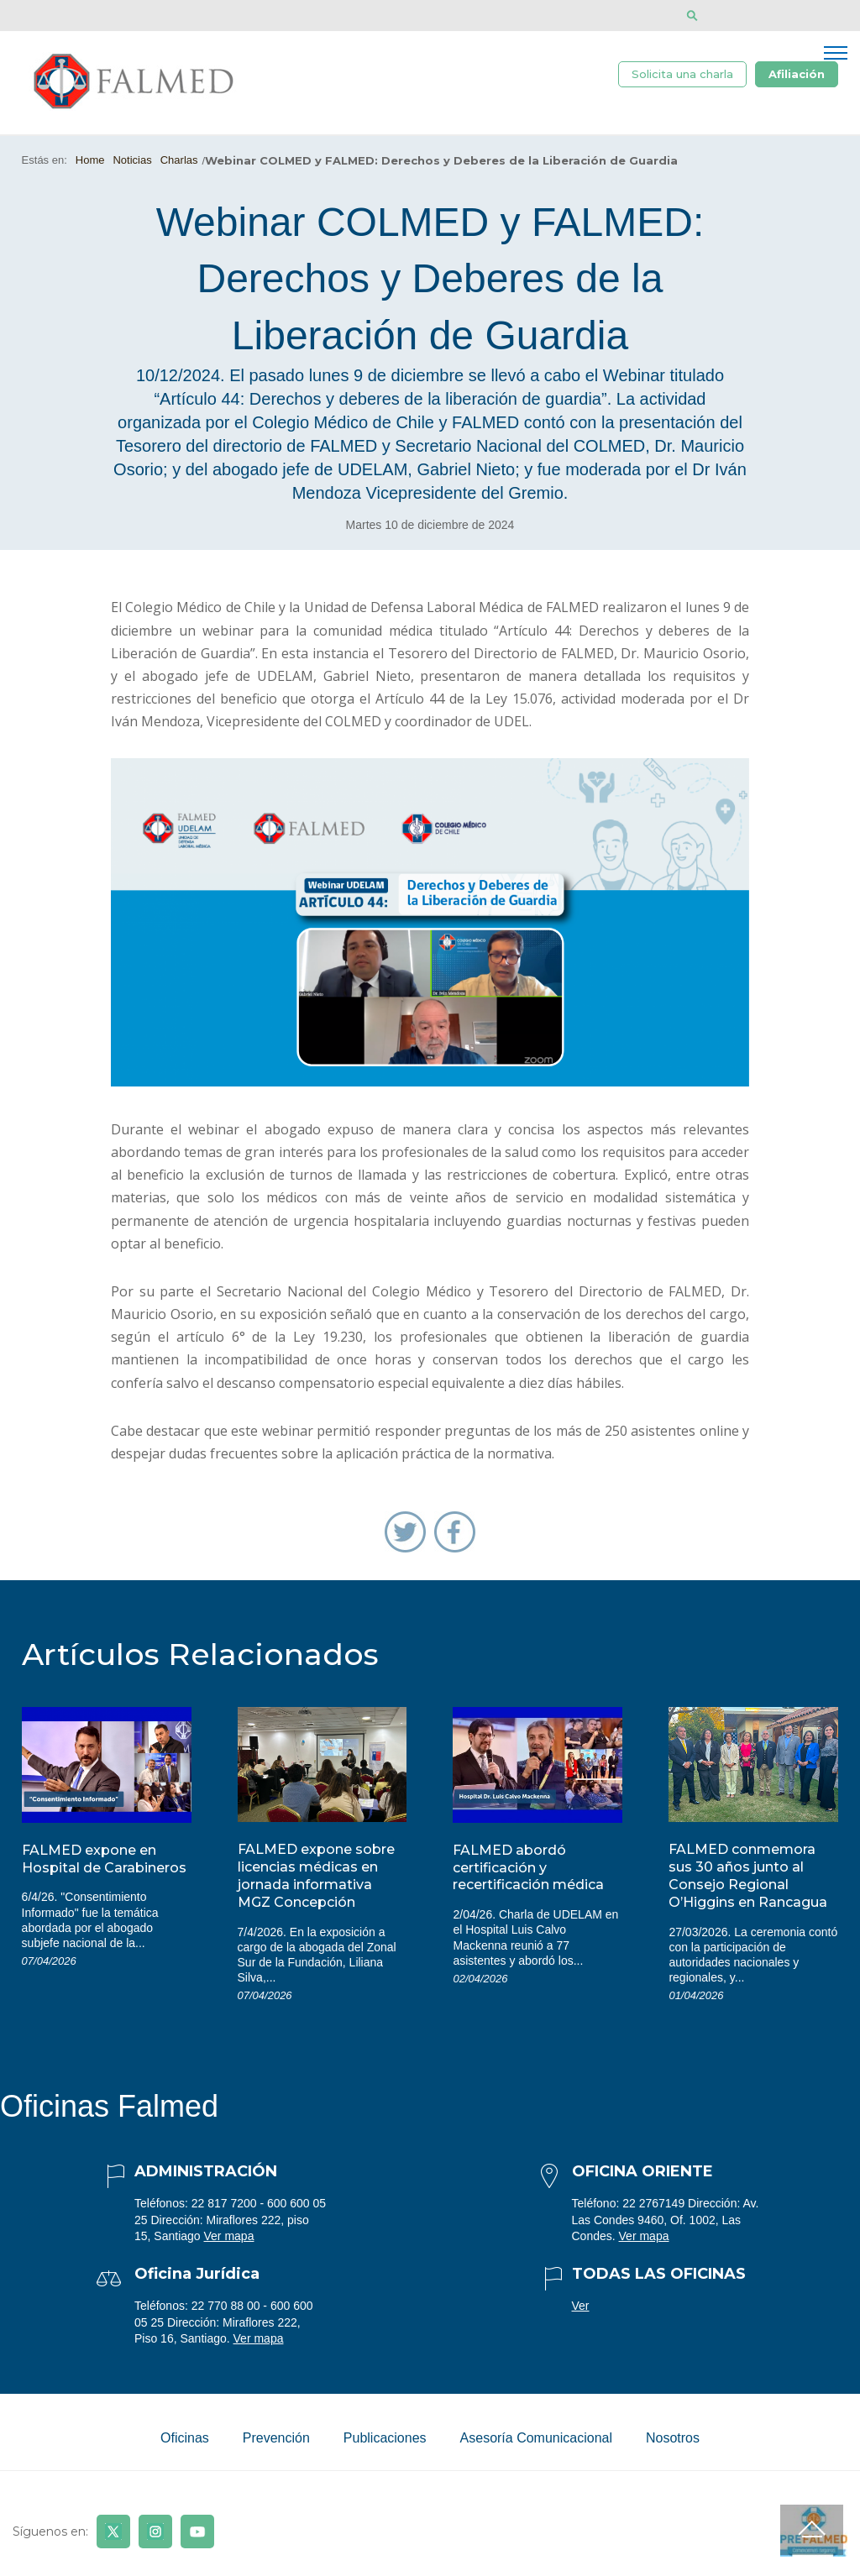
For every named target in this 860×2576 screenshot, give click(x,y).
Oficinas (184, 2438)
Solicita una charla (682, 74)
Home (90, 160)
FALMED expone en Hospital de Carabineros (104, 1859)
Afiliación (796, 74)
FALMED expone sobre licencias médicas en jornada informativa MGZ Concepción (316, 1875)
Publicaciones (385, 2438)
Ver (581, 2305)
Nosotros (673, 2438)
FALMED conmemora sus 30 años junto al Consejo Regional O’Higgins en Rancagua (748, 1875)
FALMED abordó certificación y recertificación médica (528, 1867)
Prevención (276, 2438)
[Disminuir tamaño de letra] (742, 15)
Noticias (132, 160)
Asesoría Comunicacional (536, 2438)
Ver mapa (229, 2236)
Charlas (179, 160)
